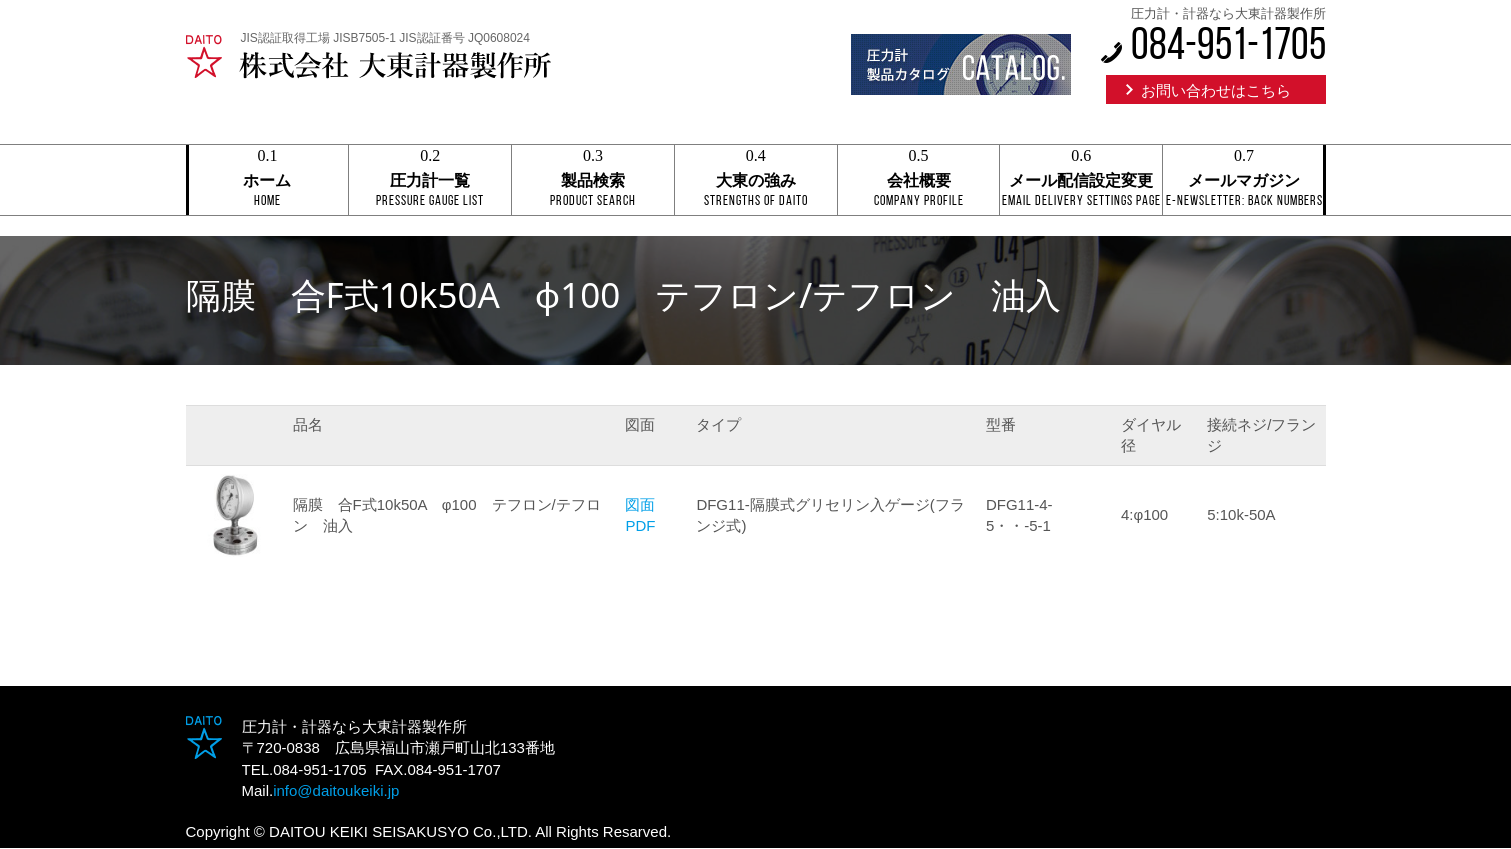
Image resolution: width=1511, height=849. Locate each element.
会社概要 (919, 181)
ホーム (268, 181)
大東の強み (756, 181)
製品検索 (593, 181)
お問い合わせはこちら (1216, 90)
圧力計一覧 (430, 181)
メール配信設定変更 (1081, 181)
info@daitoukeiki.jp (336, 790)
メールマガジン (1244, 181)
